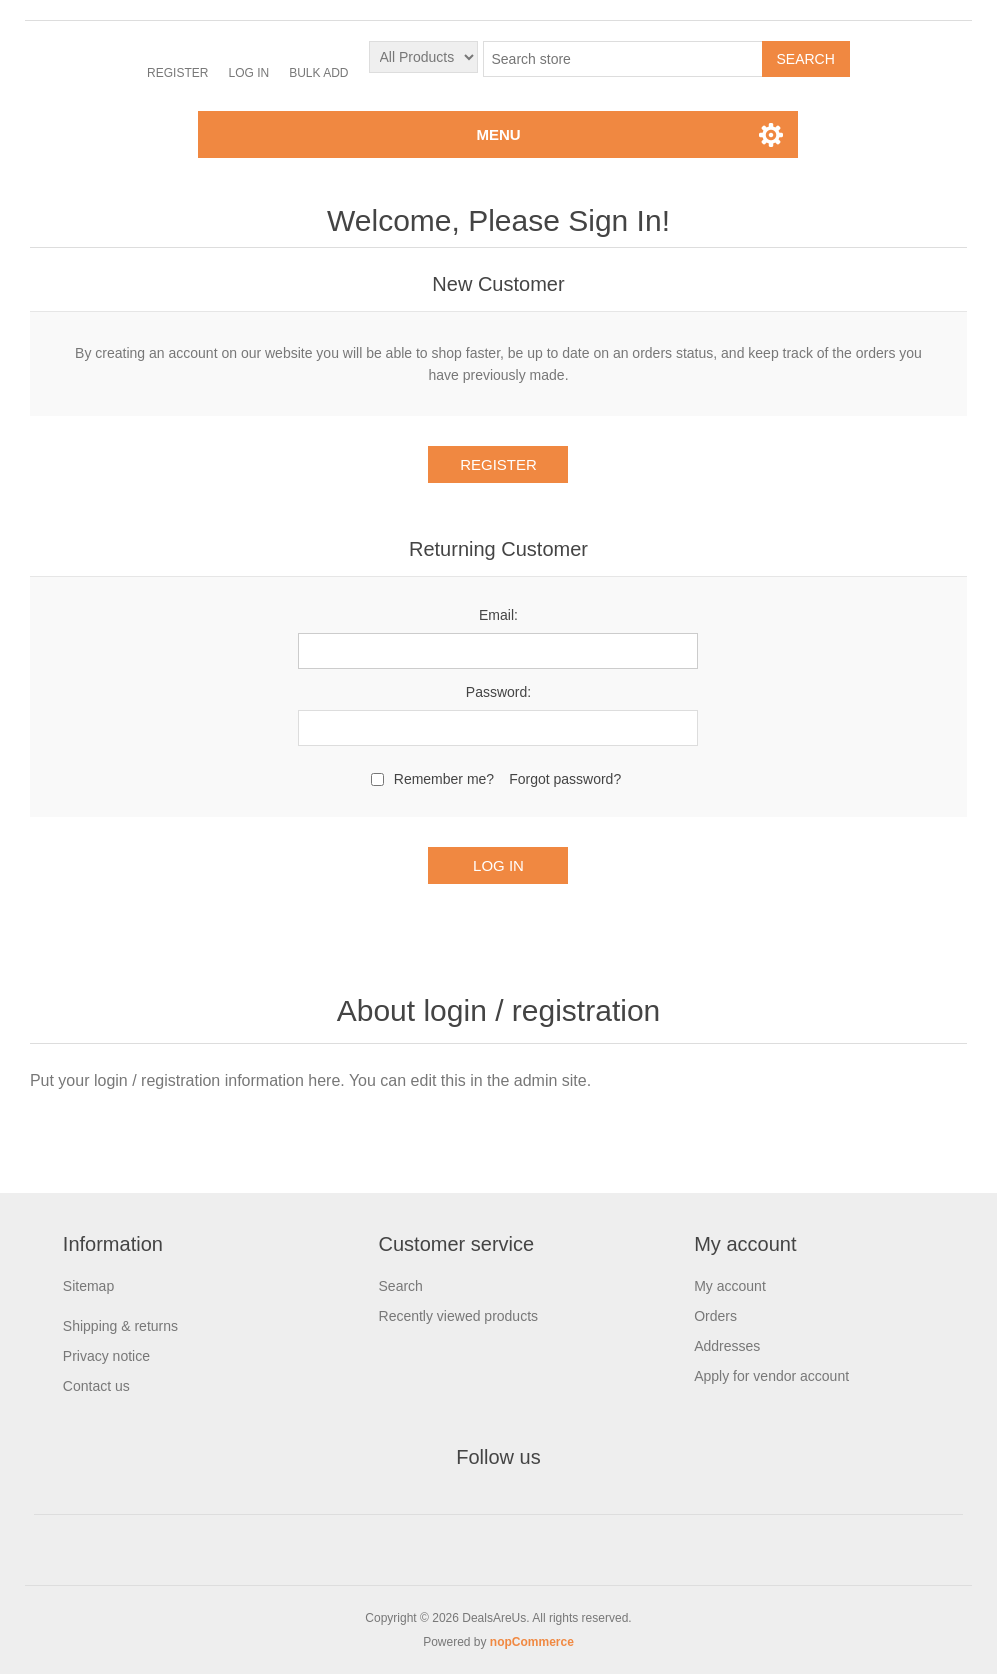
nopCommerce (532, 1642)
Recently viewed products (459, 1316)
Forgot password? (565, 779)
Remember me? (444, 779)
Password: (498, 692)
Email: (498, 615)
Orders (715, 1316)
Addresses (727, 1346)
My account (730, 1286)
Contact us (96, 1386)
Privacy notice (106, 1356)
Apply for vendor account (771, 1376)
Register (177, 73)
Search (401, 1286)
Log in (248, 73)
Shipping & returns (120, 1326)
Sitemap (88, 1286)
